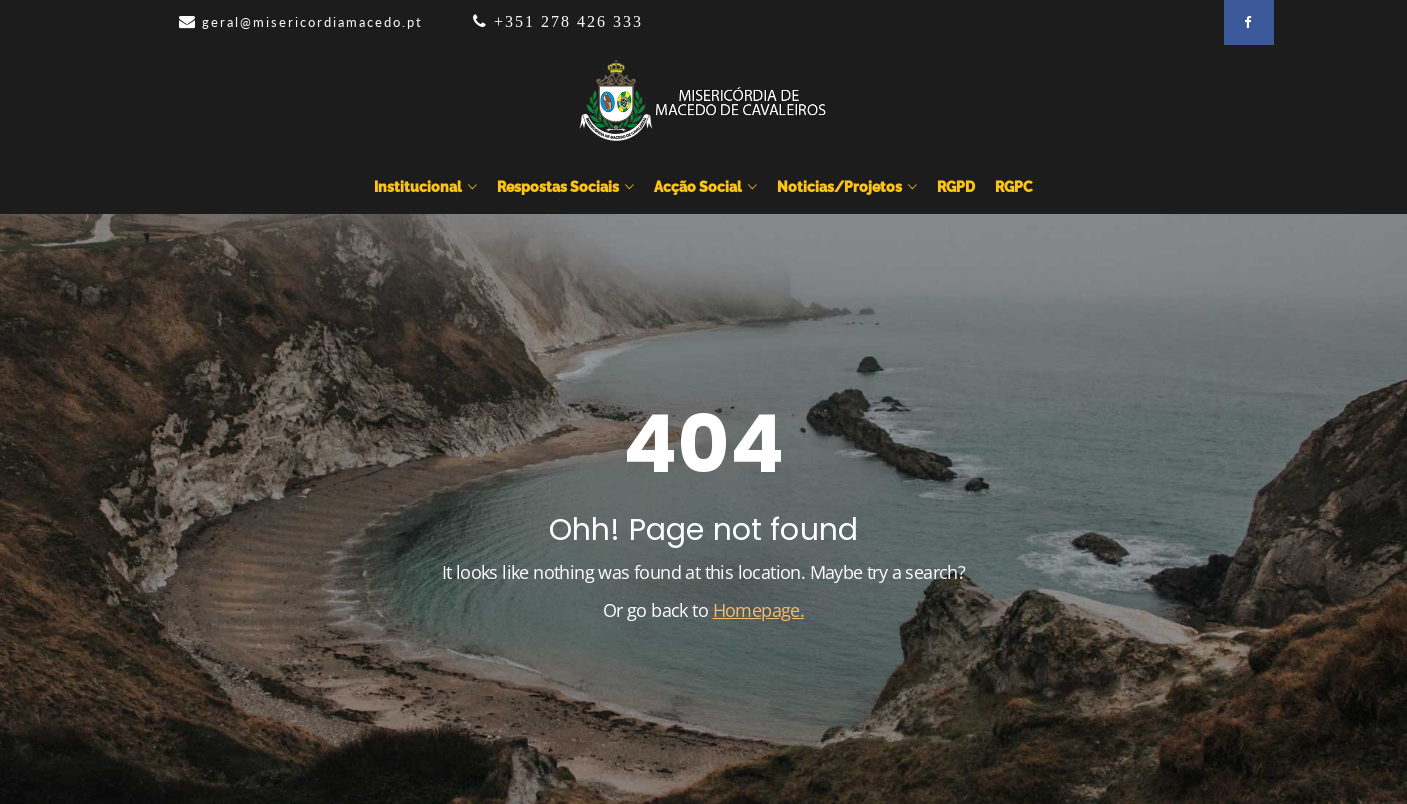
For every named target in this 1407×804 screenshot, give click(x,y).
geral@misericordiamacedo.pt (312, 22)
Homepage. (759, 610)
